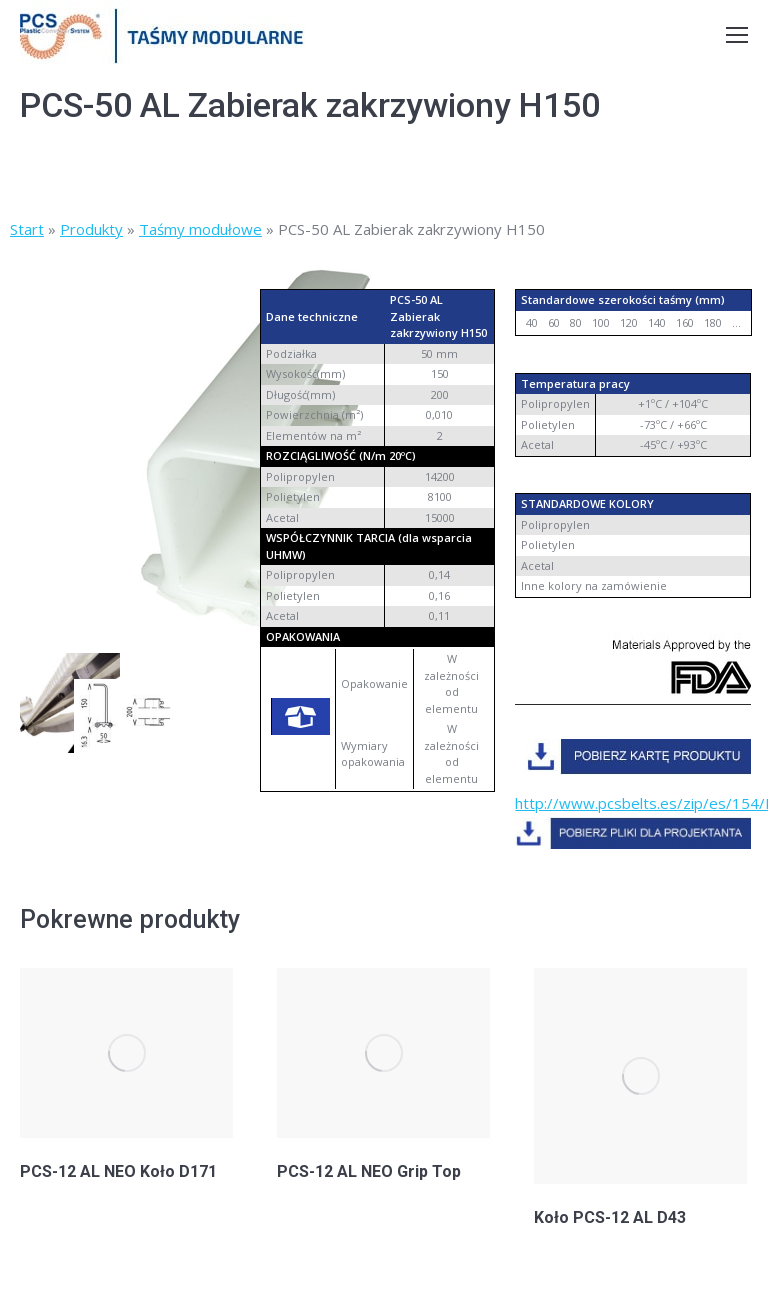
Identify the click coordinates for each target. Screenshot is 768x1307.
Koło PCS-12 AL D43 (610, 1217)
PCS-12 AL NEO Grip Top (369, 1171)
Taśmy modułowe (200, 229)
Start (27, 229)
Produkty (91, 229)
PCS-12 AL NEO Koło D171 (118, 1171)
